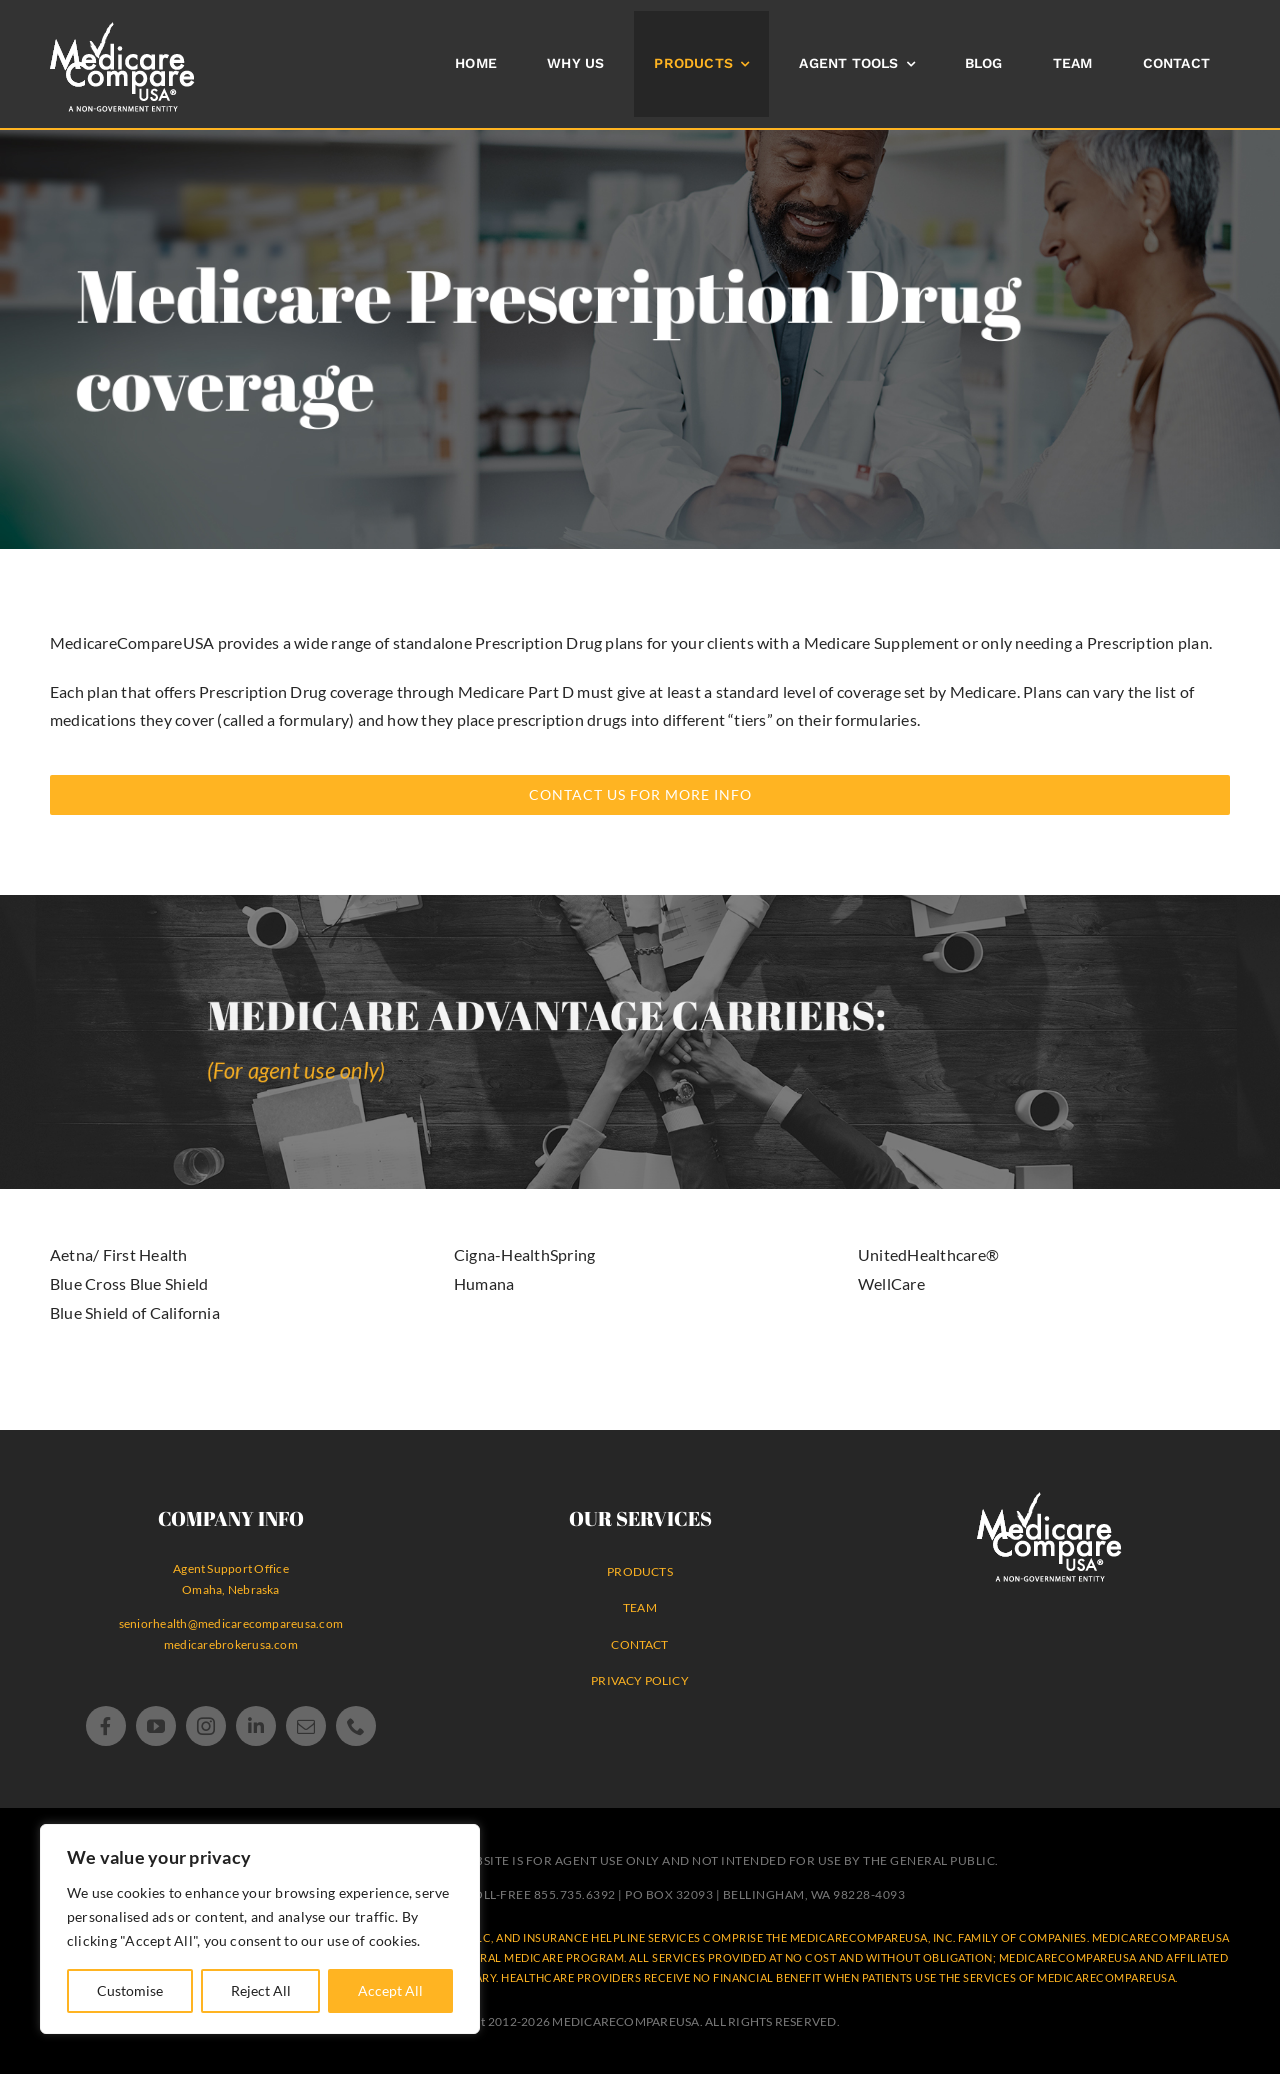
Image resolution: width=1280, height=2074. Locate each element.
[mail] (306, 1726)
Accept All (390, 1990)
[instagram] (206, 1726)
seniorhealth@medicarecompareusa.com (231, 1623)
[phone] (356, 1726)
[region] (260, 1929)
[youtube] (156, 1726)
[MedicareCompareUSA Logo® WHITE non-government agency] (1049, 1499)
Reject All (261, 1990)
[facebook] (106, 1726)
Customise (130, 1990)
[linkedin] (256, 1726)
